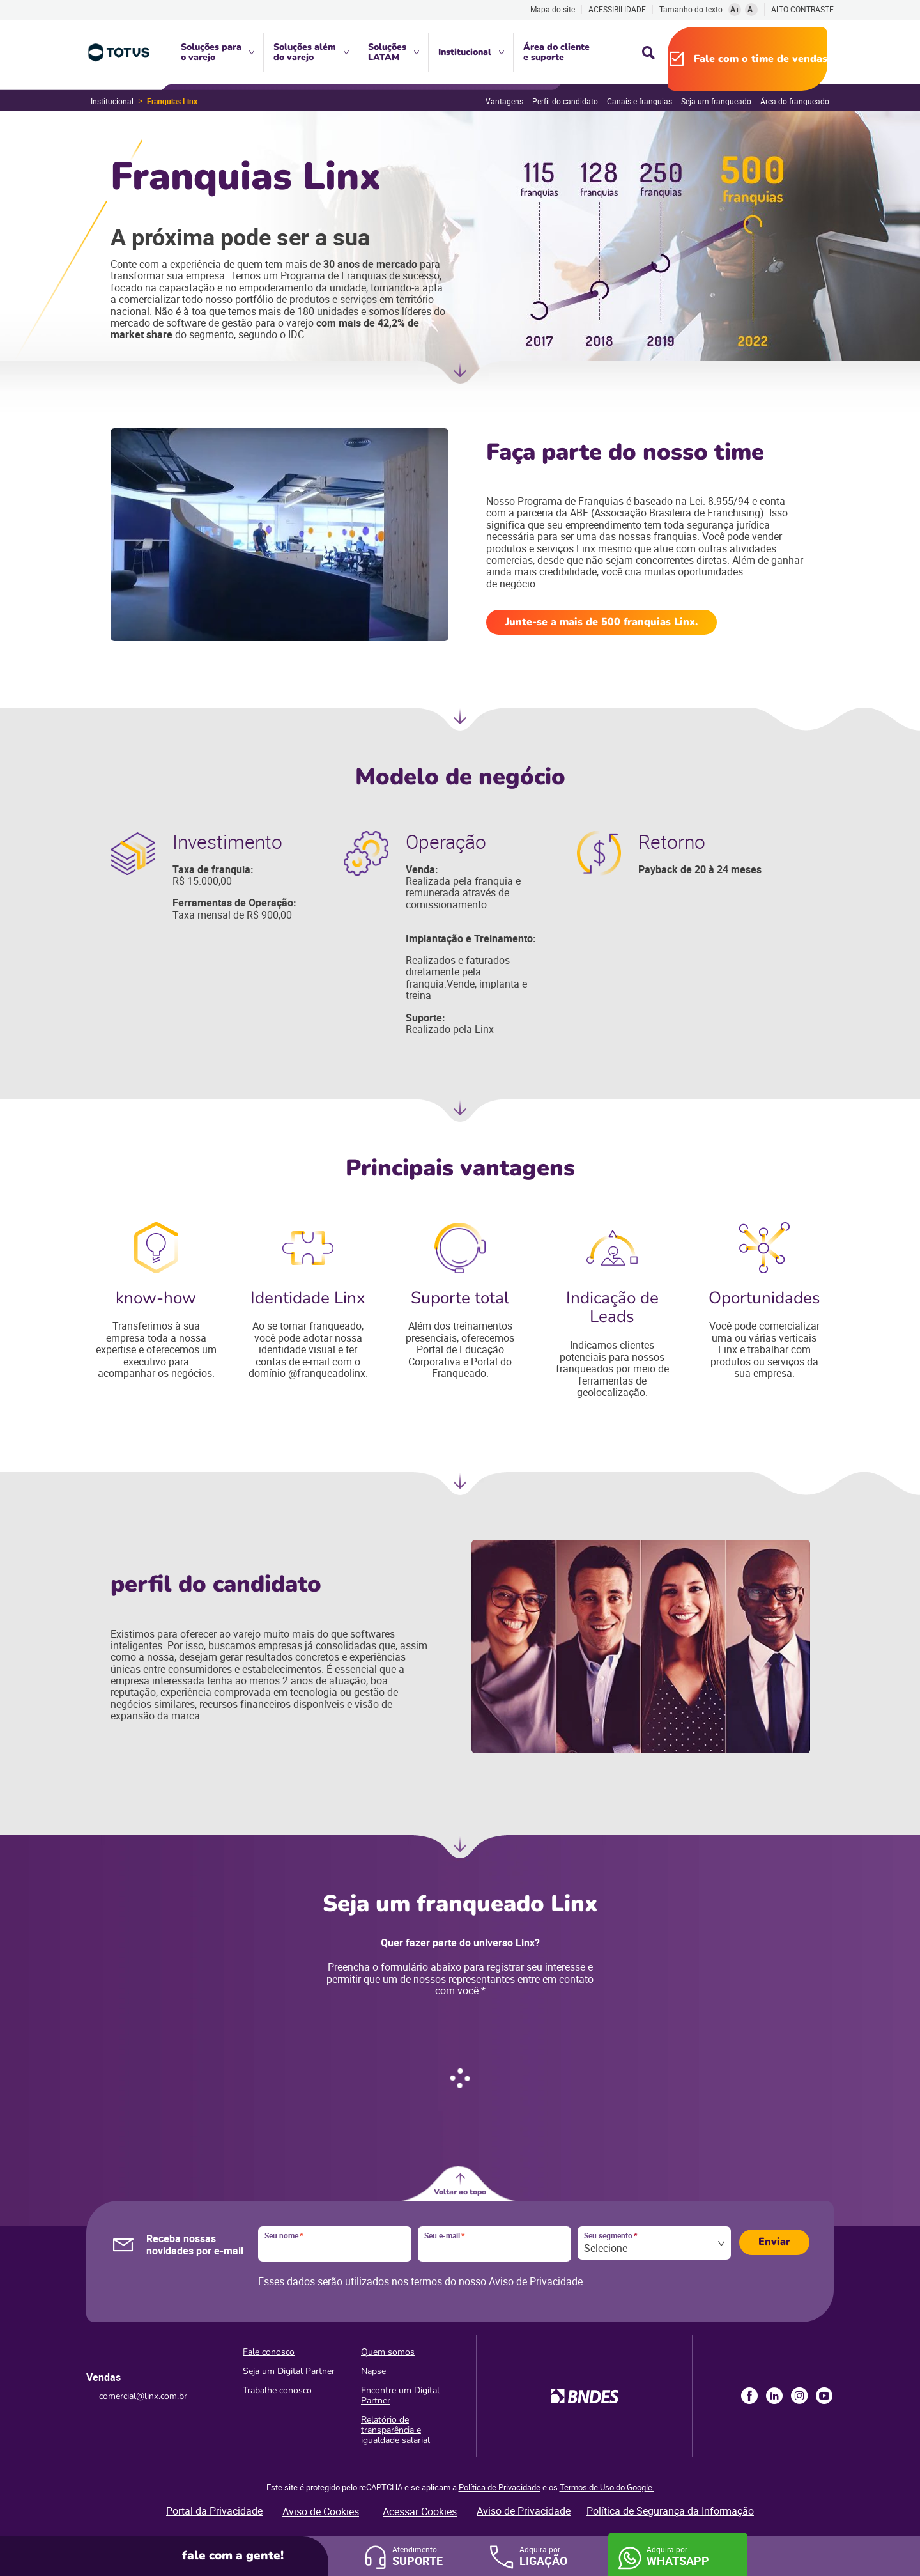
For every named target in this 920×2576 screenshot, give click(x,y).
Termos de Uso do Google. (607, 2487)
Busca (648, 52)
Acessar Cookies (420, 2511)
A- (751, 9)
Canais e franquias (639, 101)
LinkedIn (774, 2395)
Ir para (460, 1851)
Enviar (774, 2242)
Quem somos (388, 2352)
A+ (735, 9)
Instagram (799, 2395)
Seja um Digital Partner (289, 2371)
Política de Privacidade (499, 2487)
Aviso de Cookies (320, 2511)
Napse (373, 2371)
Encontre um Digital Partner (400, 2395)
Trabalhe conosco (277, 2390)
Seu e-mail (444, 2235)
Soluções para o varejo (211, 52)
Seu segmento (610, 2235)
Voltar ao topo (460, 2192)
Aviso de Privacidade (536, 2281)
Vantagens (504, 101)
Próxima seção (460, 376)
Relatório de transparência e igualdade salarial (395, 2430)
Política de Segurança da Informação (670, 2511)
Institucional (464, 52)
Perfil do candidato (565, 101)
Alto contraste (802, 9)
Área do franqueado (794, 101)
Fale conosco (269, 2352)
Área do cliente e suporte (556, 52)
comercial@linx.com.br (143, 2396)
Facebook (749, 2395)
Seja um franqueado (716, 101)
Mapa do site (552, 9)
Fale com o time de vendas (760, 59)
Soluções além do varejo (304, 52)
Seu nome (283, 2235)
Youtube (824, 2395)
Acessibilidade (617, 9)
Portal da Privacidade (214, 2511)
